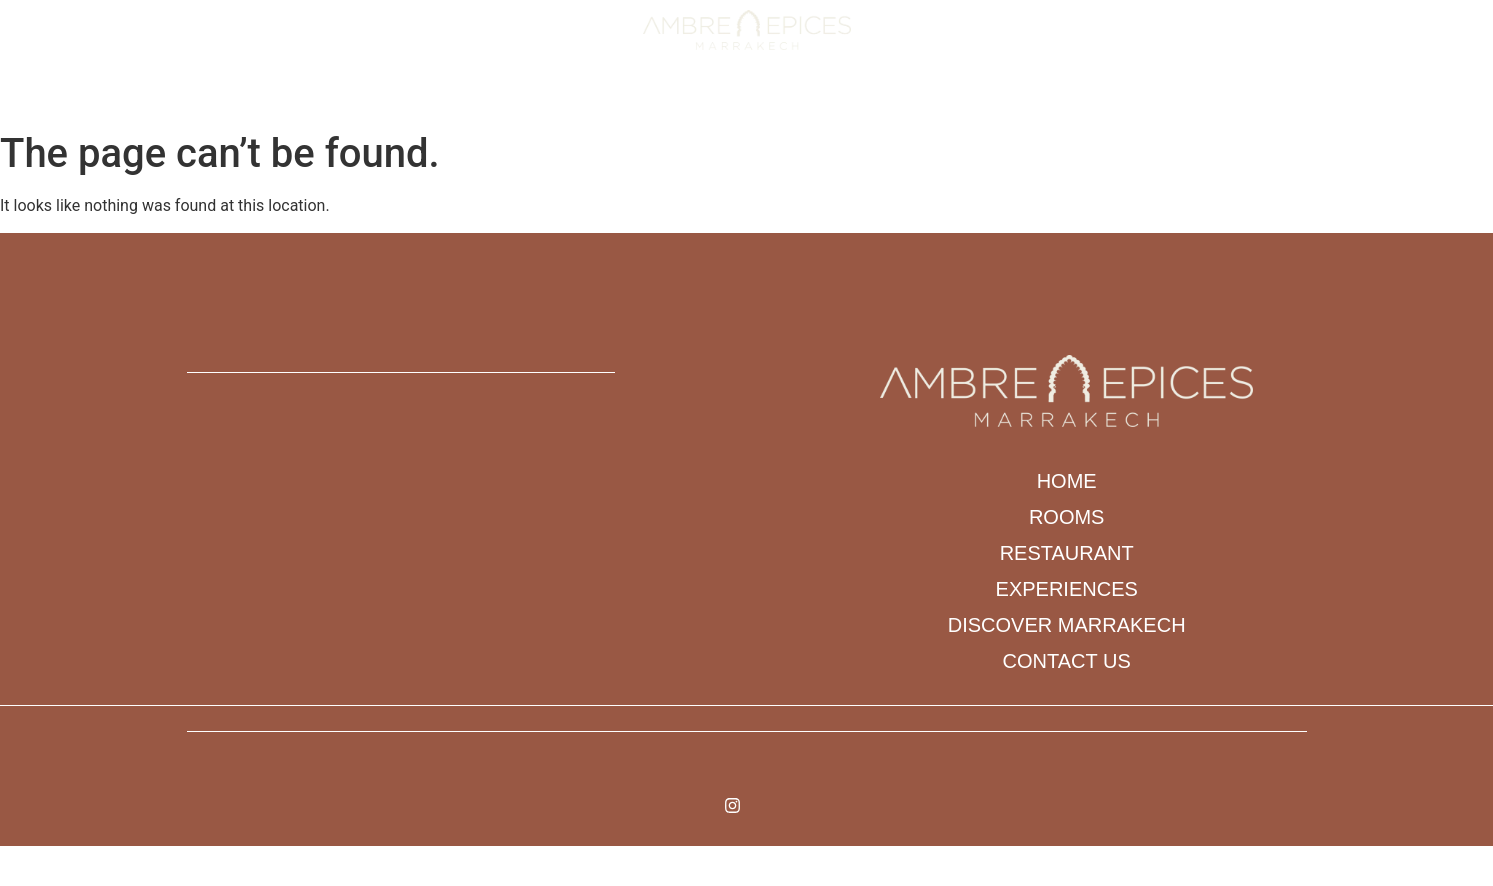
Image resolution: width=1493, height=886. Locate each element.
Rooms (510, 98)
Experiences (730, 98)
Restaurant (609, 98)
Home (435, 98)
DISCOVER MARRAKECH (885, 98)
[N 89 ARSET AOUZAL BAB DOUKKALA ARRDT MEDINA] (497, 543)
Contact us (1035, 98)
